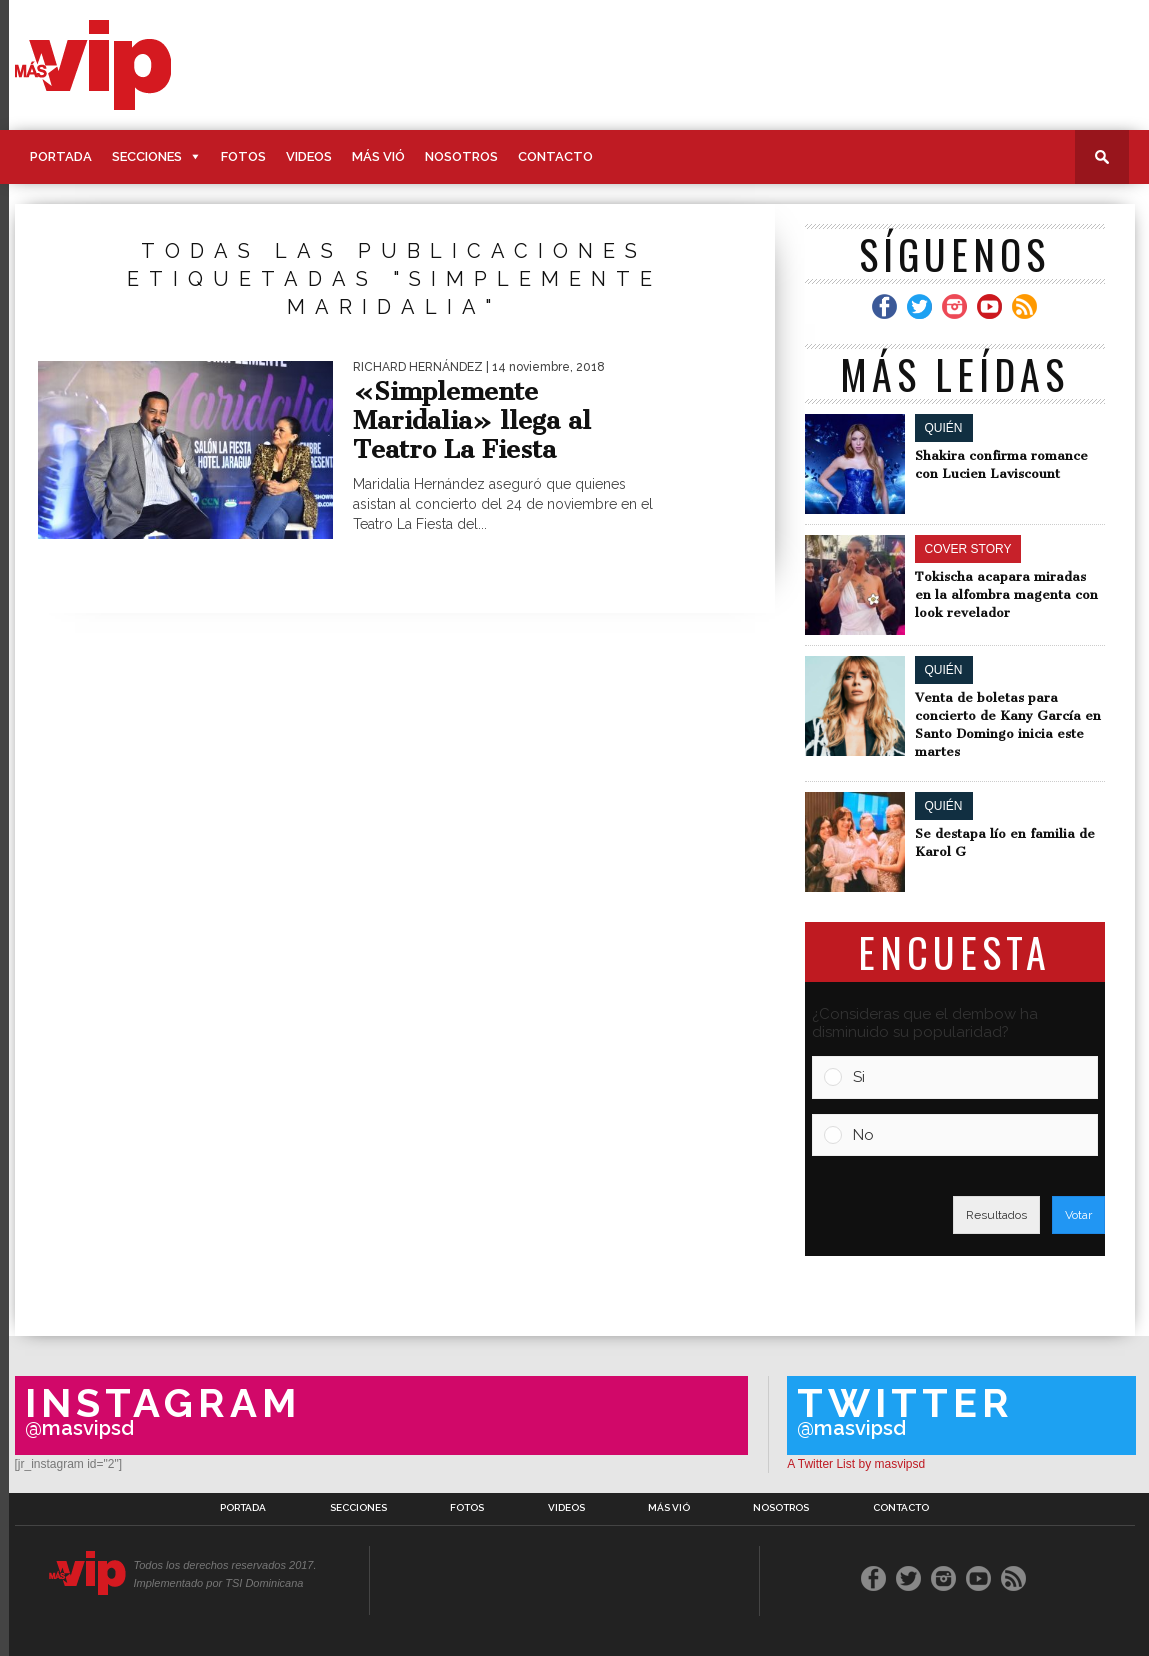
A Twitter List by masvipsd (856, 1464)
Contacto (555, 156)
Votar (1078, 1215)
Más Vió (378, 156)
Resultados (996, 1215)
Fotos (243, 156)
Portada (61, 156)
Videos (309, 156)
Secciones (147, 156)
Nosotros (461, 156)
